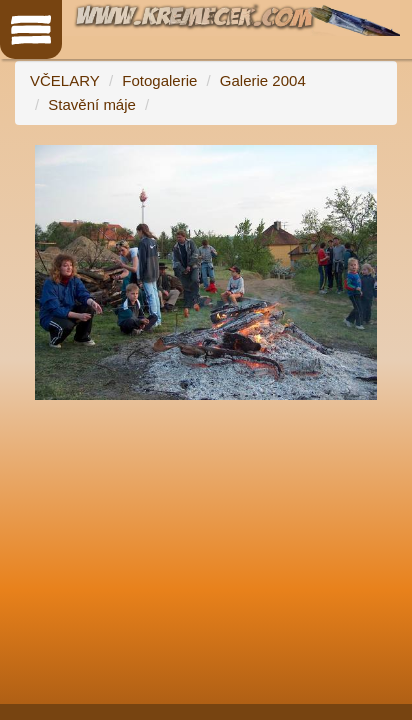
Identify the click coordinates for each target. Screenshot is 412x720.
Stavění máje (92, 104)
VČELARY (65, 80)
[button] (379, 163)
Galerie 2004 (263, 80)
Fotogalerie (159, 80)
